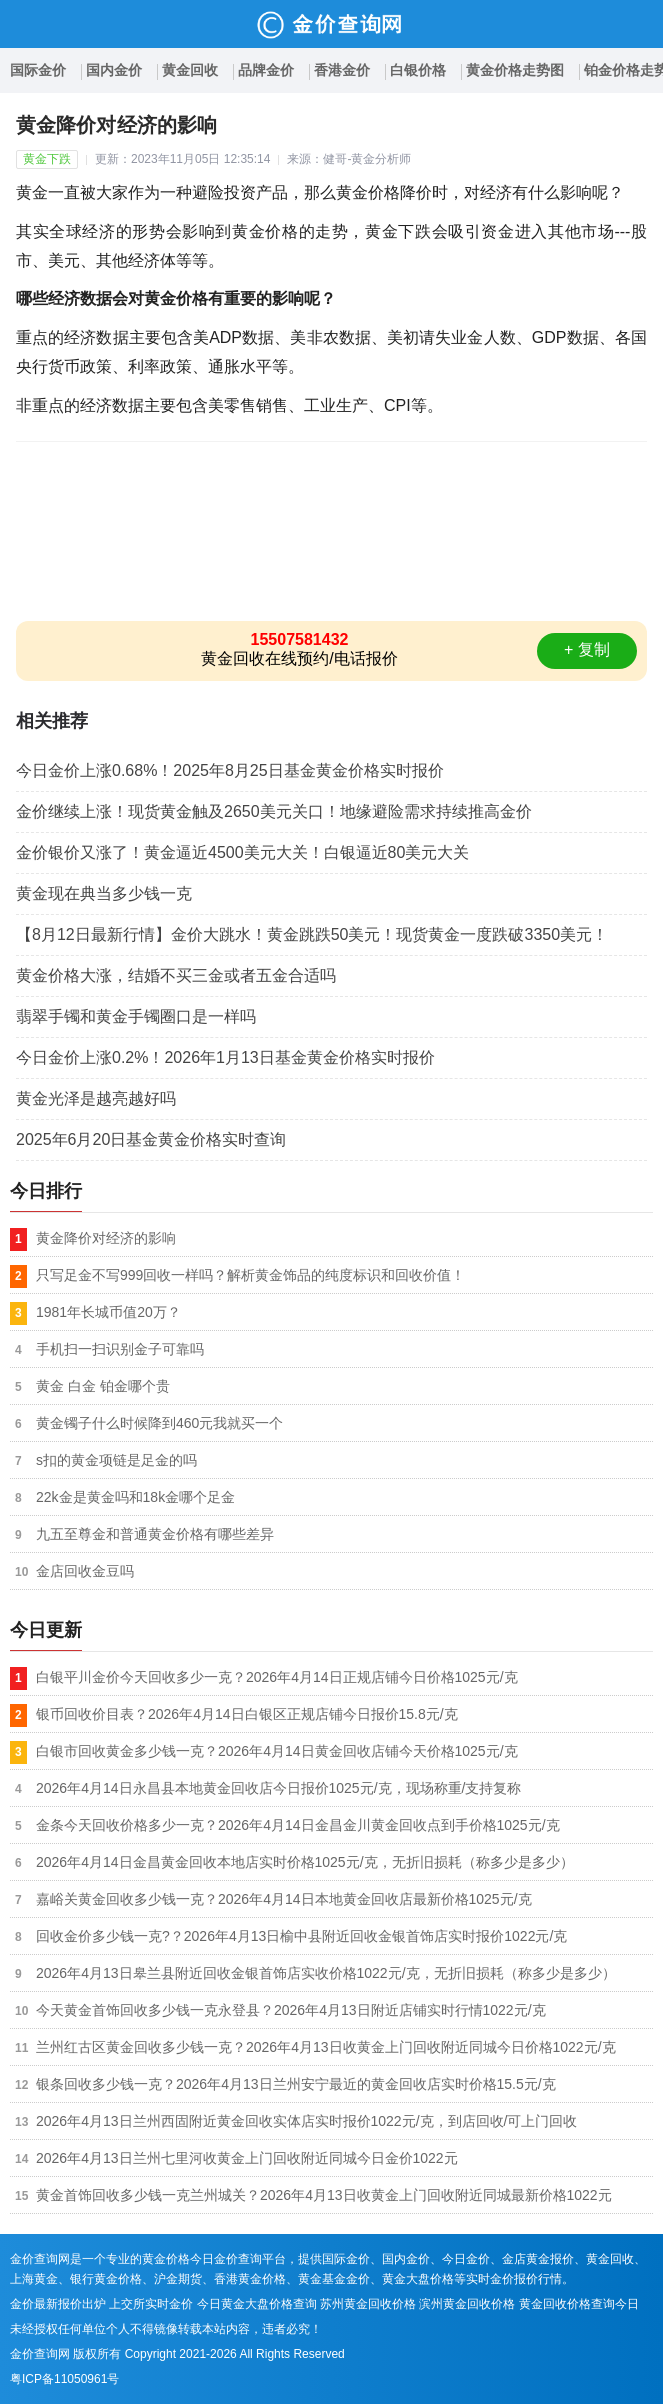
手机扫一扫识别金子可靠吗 (120, 1349)
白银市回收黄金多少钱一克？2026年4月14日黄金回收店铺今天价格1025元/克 (277, 1751)
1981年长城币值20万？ (108, 1312)
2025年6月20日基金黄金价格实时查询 (151, 1139)
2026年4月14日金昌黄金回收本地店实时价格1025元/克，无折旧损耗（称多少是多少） (305, 1862)
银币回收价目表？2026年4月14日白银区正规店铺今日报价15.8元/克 (247, 1714)
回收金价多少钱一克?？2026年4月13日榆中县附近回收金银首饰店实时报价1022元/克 (301, 1936)
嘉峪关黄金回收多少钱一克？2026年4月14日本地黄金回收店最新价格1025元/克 (284, 1899)
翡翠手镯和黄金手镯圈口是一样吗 (136, 1016)
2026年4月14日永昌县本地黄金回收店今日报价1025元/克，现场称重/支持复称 (278, 1788)
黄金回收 (190, 70)
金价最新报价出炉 (58, 2304)
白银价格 (418, 70)
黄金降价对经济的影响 (106, 1238)
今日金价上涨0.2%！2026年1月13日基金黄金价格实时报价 (225, 1057)
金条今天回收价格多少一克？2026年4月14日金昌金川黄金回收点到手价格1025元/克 (298, 1825)
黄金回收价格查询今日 (579, 2304)
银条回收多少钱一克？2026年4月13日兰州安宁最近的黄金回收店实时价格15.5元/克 (296, 2084)
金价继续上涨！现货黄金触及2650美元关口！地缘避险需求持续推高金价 (274, 811)
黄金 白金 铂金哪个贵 (103, 1386)
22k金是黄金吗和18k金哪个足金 (135, 1497)
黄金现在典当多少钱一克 (104, 893)
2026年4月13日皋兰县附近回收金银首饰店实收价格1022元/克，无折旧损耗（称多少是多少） (326, 1973)
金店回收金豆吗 (85, 1571)
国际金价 (38, 70)
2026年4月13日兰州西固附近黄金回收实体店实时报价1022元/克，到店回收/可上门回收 (306, 2121)
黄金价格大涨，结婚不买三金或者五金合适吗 (176, 975)
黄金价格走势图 (515, 70)
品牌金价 (266, 70)
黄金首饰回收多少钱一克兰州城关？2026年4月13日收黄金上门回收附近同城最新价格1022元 (324, 2195)
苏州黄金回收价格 (368, 2304)
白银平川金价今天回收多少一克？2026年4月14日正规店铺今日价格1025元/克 (277, 1677)
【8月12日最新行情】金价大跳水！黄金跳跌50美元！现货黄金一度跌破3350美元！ (312, 934)
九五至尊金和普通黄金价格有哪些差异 (155, 1534)
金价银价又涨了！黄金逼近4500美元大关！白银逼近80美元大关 (242, 852)
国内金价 (114, 70)
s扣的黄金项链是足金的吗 (116, 1460)
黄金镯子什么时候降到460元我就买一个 (159, 1423)
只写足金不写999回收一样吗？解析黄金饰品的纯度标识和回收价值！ (250, 1275)
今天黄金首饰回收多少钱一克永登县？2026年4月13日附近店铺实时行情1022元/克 (291, 2010)
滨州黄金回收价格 (467, 2304)
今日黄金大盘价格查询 (257, 2304)
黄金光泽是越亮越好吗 (96, 1098)
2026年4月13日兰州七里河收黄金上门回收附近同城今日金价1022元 (247, 2158)
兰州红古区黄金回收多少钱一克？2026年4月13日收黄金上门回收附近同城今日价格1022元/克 (326, 2047)
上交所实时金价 (151, 2304)
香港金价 (342, 70)
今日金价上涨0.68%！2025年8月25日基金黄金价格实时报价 (230, 770)
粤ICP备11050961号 (64, 2379)
